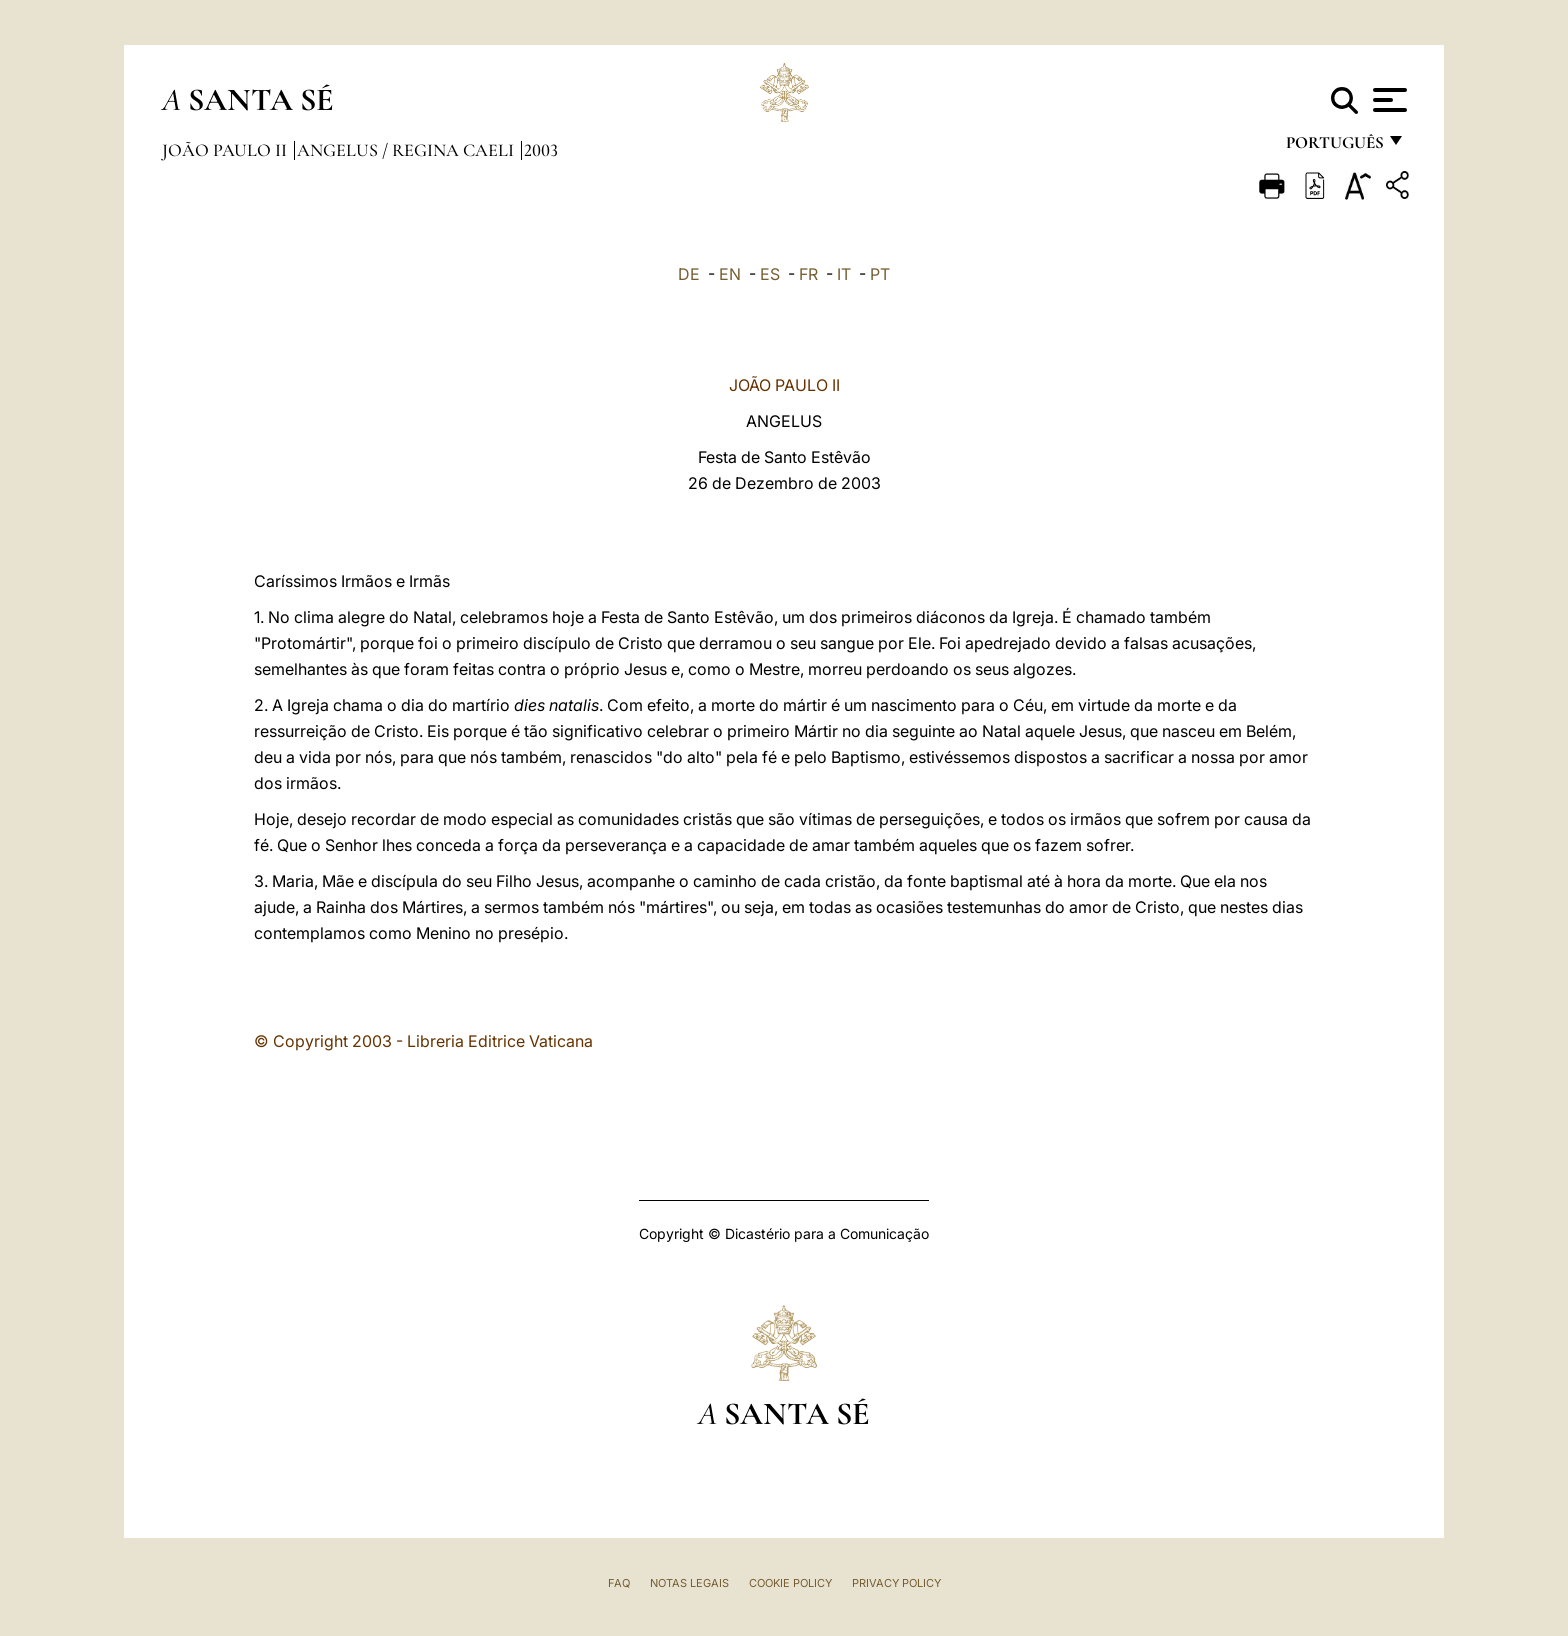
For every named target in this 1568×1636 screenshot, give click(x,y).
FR (808, 274)
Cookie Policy (790, 1583)
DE (689, 274)
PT (880, 274)
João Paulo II (226, 150)
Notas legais (689, 1583)
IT (844, 274)
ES (770, 274)
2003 (541, 150)
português (1334, 147)
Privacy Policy (896, 1583)
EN (730, 274)
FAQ (619, 1583)
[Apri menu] (1387, 100)
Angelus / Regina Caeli (407, 150)
